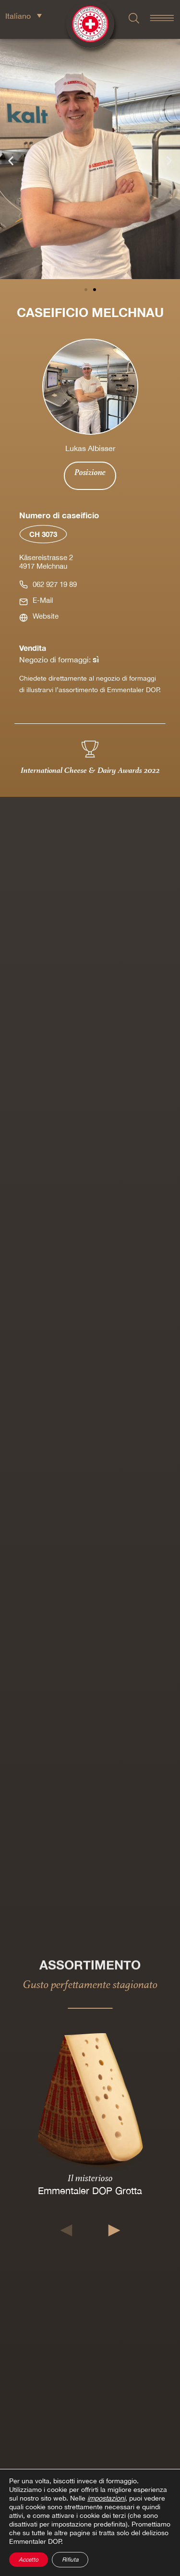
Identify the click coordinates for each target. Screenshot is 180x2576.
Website (46, 616)
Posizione (90, 472)
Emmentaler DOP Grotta (90, 2190)
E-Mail (43, 600)
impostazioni (106, 2498)
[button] (11, 161)
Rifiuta (70, 2559)
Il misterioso (90, 2178)
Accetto (28, 2559)
